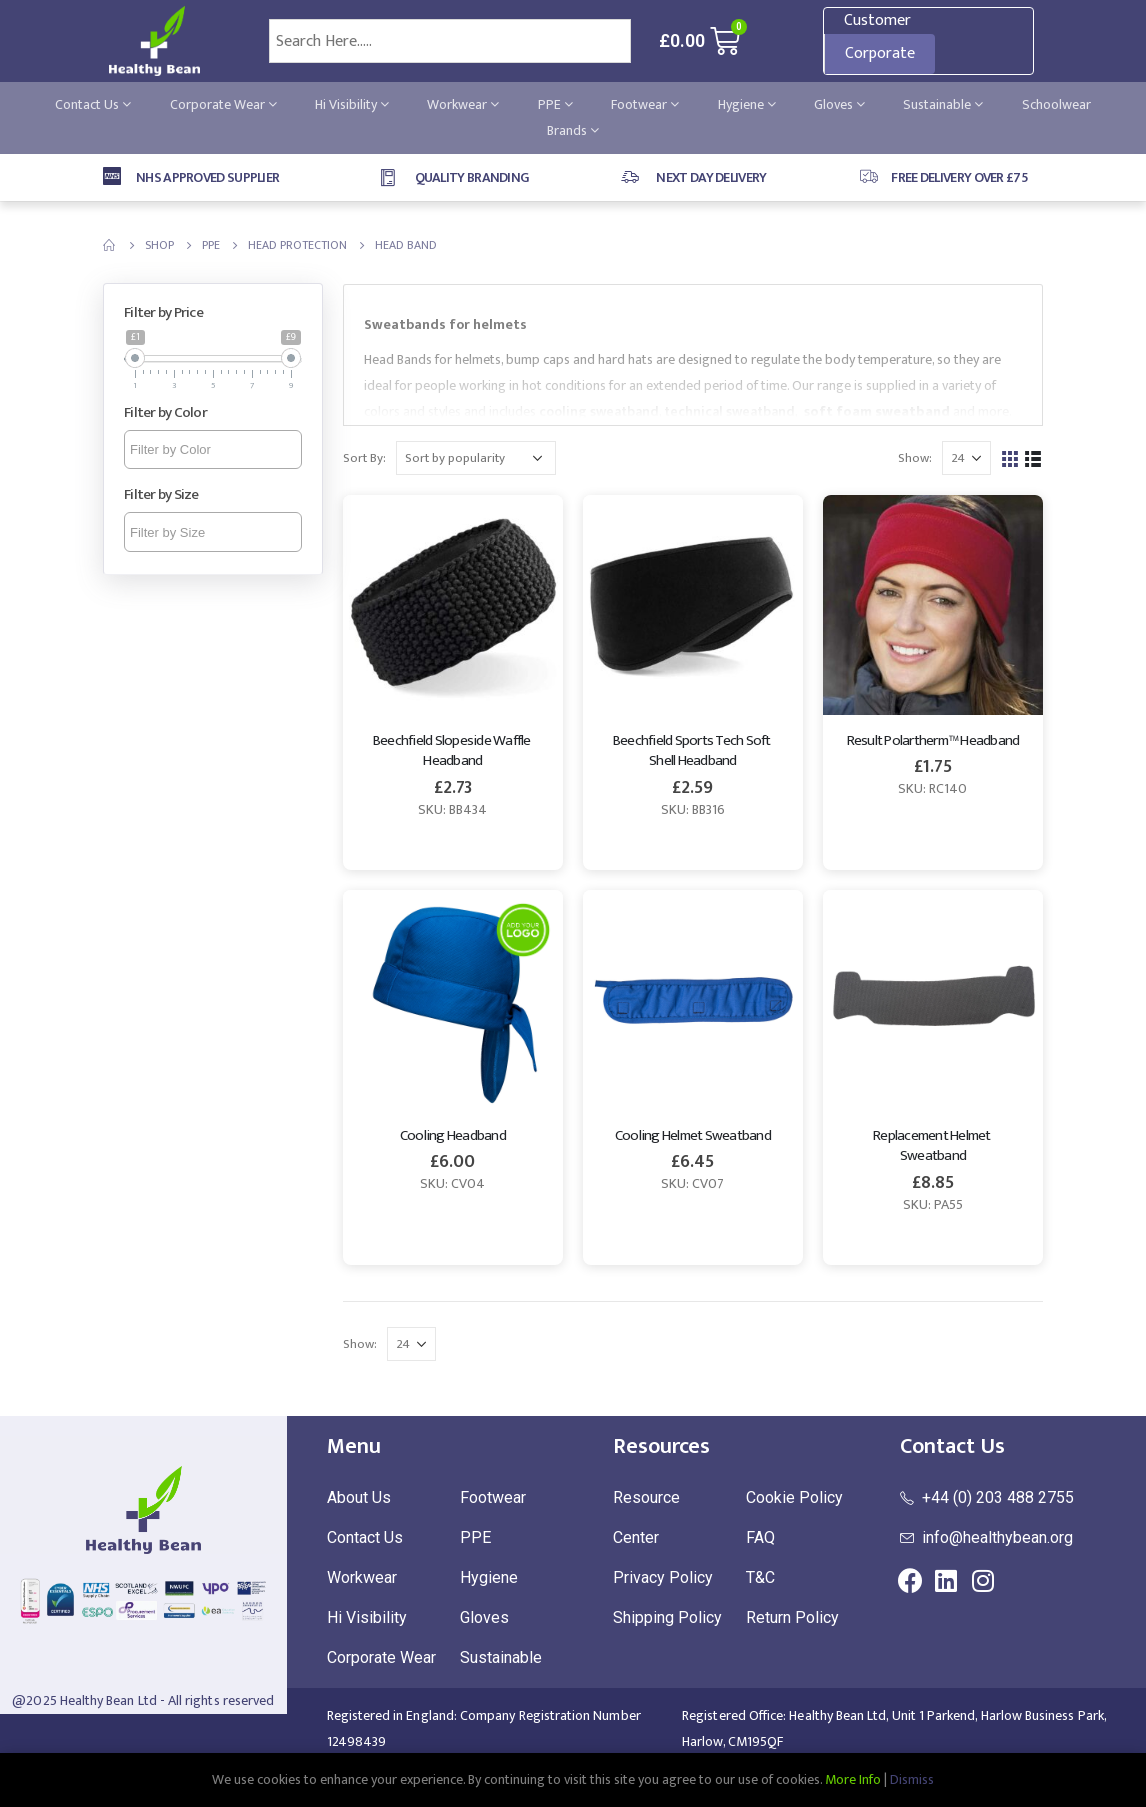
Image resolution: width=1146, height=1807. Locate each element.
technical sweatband (729, 411)
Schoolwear (1056, 104)
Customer (877, 20)
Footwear (645, 104)
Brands (573, 130)
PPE (555, 104)
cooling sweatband (599, 411)
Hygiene (747, 104)
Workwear (463, 104)
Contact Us (93, 104)
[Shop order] (476, 458)
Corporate (880, 53)
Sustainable (943, 104)
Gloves (839, 104)
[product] (453, 605)
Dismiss (912, 1779)
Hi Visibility (352, 104)
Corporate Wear (223, 104)
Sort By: (364, 458)
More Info (853, 1779)
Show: (915, 458)
